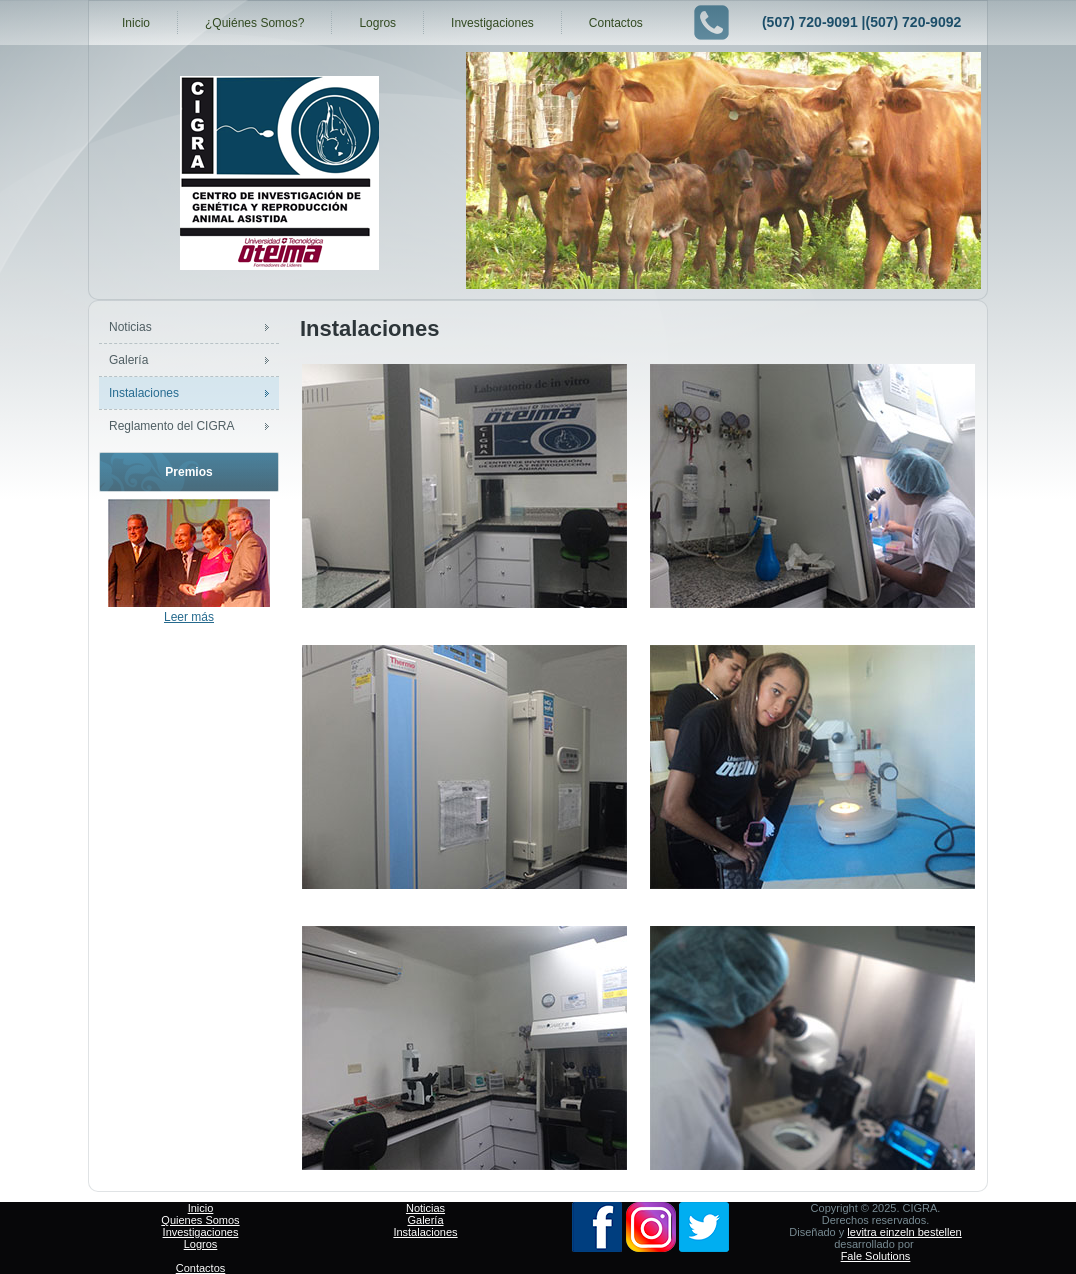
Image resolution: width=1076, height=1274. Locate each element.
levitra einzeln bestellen (904, 1232)
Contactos (616, 23)
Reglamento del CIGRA (171, 426)
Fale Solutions (876, 1256)
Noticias (130, 327)
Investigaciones (492, 23)
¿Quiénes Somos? (254, 23)
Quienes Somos (200, 1220)
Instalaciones (144, 393)
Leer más (189, 617)
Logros (377, 23)
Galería (128, 360)
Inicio (136, 23)
